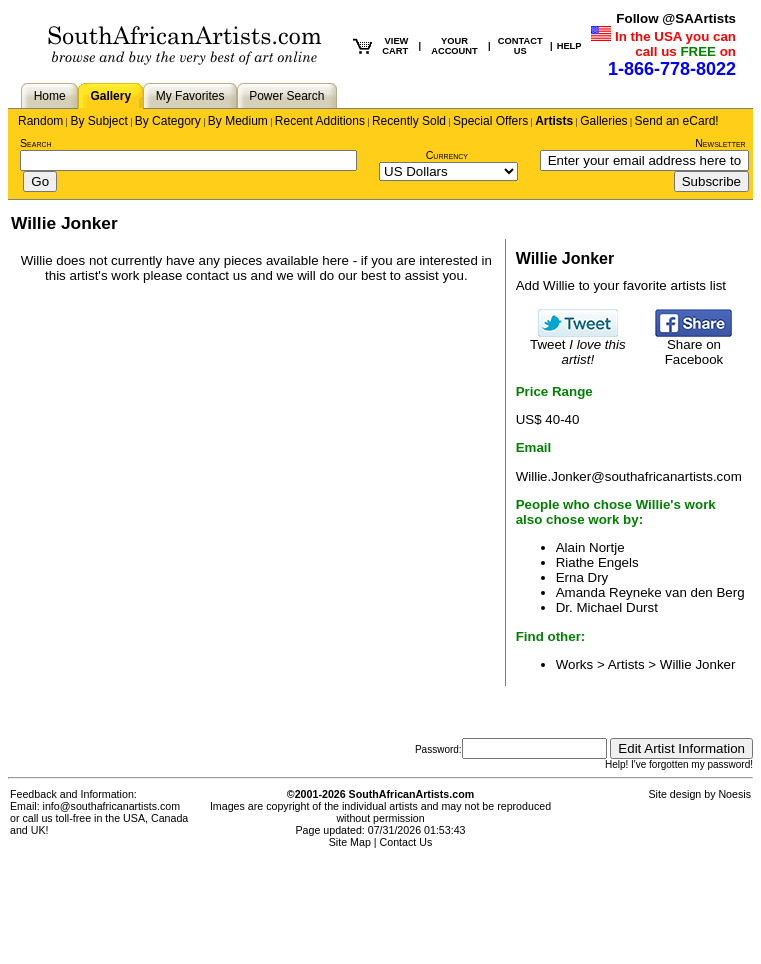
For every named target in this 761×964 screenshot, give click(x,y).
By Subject (98, 121)
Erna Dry (582, 577)
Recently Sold (409, 121)
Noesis (734, 794)
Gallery (110, 96)
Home (50, 96)
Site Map (350, 842)
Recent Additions (320, 121)
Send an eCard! (677, 121)
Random (40, 121)
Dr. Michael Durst (607, 607)
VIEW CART (395, 46)
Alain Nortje (590, 547)
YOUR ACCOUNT (454, 46)
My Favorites (190, 96)
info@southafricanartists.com (112, 806)
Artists (554, 121)
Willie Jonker (698, 664)
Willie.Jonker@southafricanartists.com (629, 476)
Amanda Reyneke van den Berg (650, 592)
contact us (216, 275)
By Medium (238, 121)
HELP (569, 46)
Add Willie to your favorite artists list (621, 285)
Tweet (578, 346)
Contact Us (406, 842)
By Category (168, 121)
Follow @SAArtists (676, 18)
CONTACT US (520, 46)
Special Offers (490, 121)
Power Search (286, 96)
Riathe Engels (597, 562)
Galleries (603, 121)
